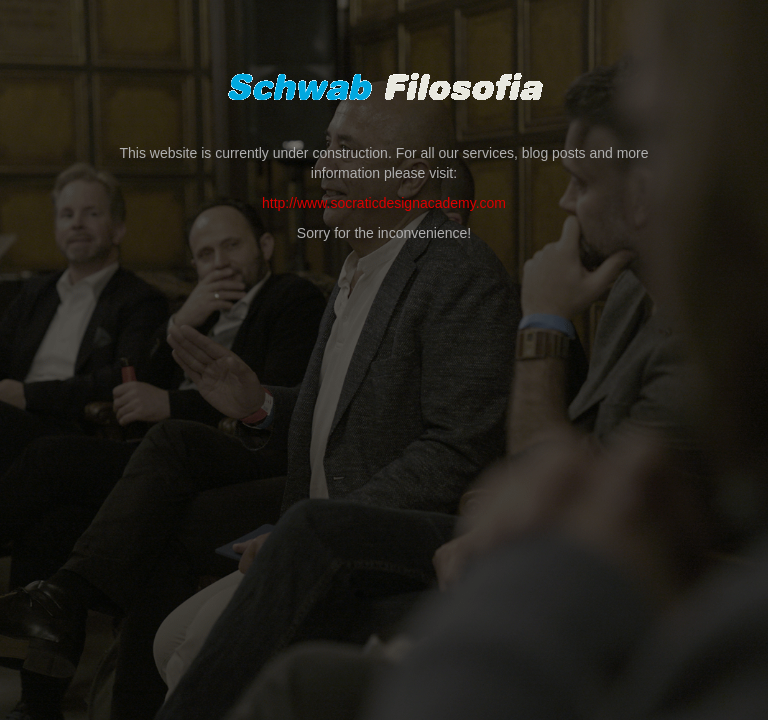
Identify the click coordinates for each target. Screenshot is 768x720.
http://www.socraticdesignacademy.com (384, 203)
